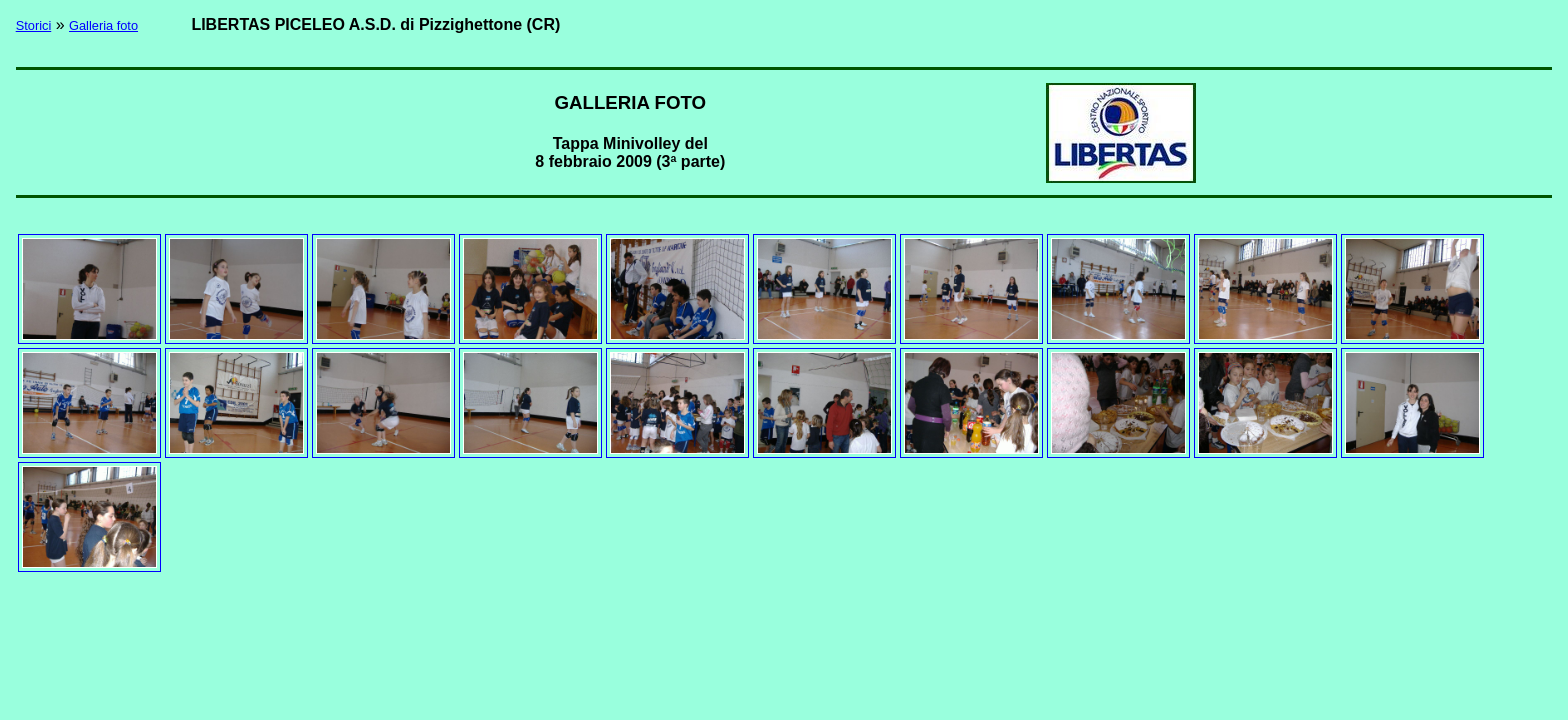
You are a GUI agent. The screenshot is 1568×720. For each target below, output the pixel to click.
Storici (34, 25)
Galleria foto (103, 25)
